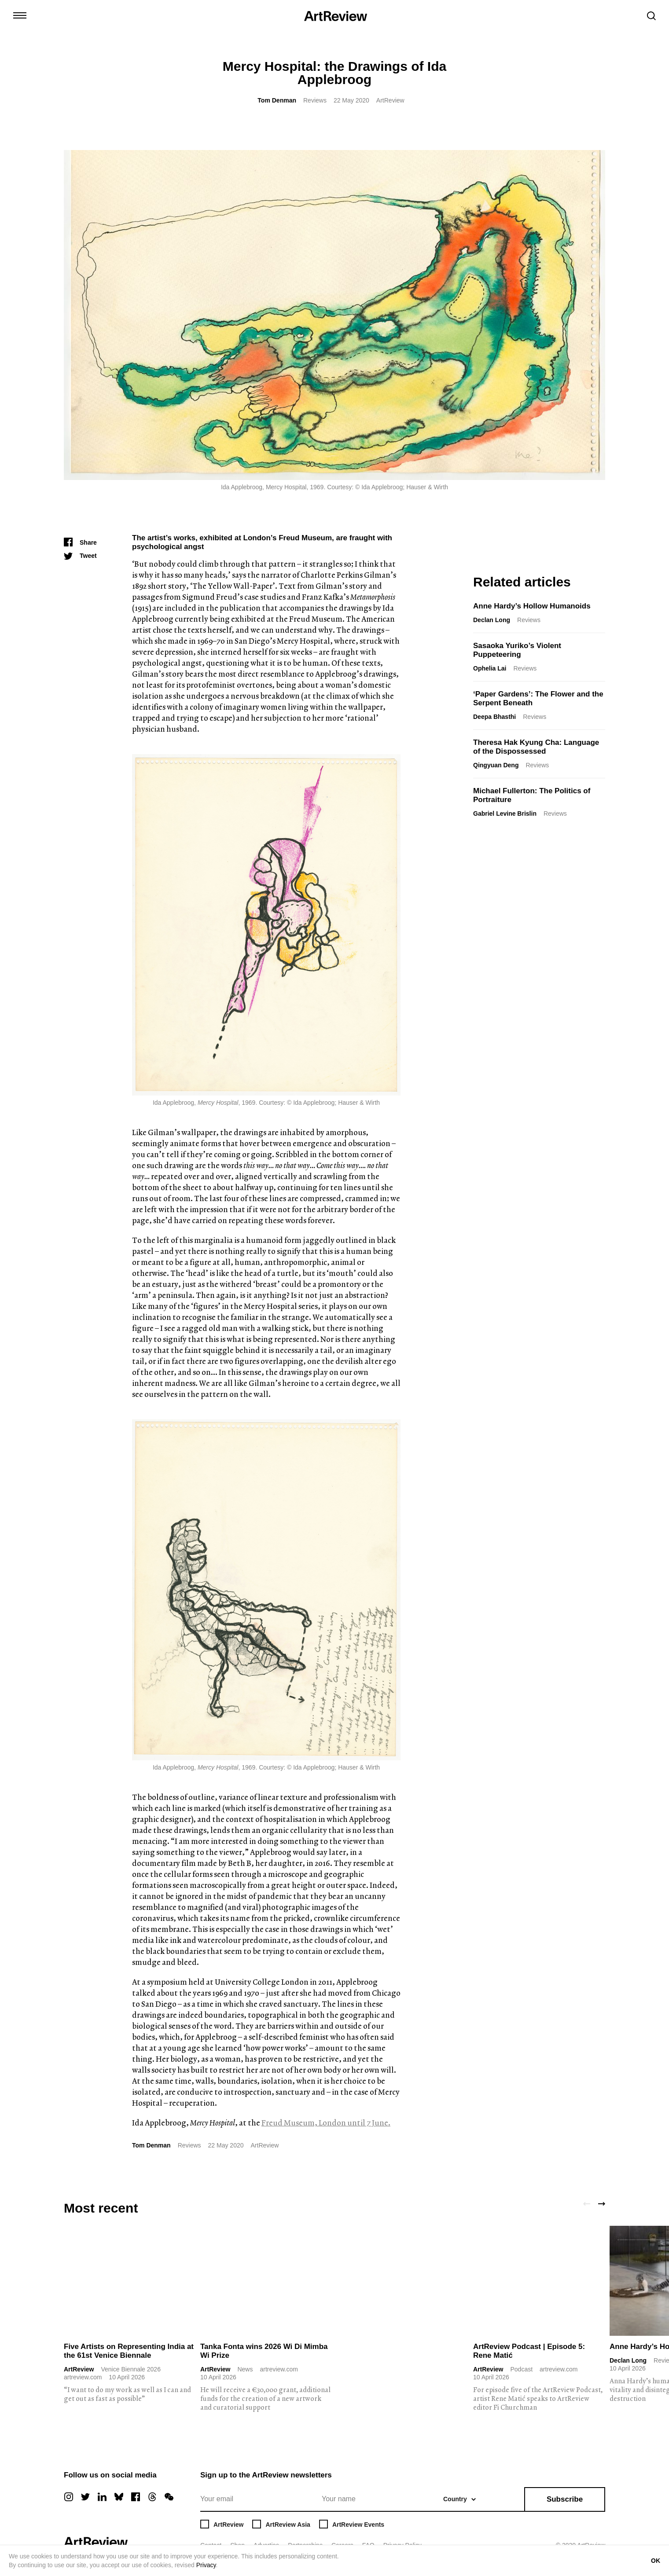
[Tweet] (80, 555)
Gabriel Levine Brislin (505, 813)
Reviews (315, 100)
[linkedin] (102, 2496)
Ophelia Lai (489, 668)
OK (655, 2560)
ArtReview (79, 2369)
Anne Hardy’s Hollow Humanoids (532, 606)
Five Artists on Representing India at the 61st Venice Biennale (129, 2351)
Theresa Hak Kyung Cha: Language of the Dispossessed (536, 746)
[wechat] (169, 2496)
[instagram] (68, 2496)
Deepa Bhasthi (494, 716)
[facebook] (135, 2496)
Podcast (521, 2369)
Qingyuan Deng (495, 765)
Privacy (206, 2565)
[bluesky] (118, 2496)
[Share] (80, 542)
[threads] (152, 2496)
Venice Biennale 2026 (130, 2369)
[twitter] (85, 2496)
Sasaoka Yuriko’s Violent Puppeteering (517, 650)
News (245, 2369)
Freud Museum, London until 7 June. (325, 2122)
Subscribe (565, 2499)
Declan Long (491, 619)
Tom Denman (276, 100)
